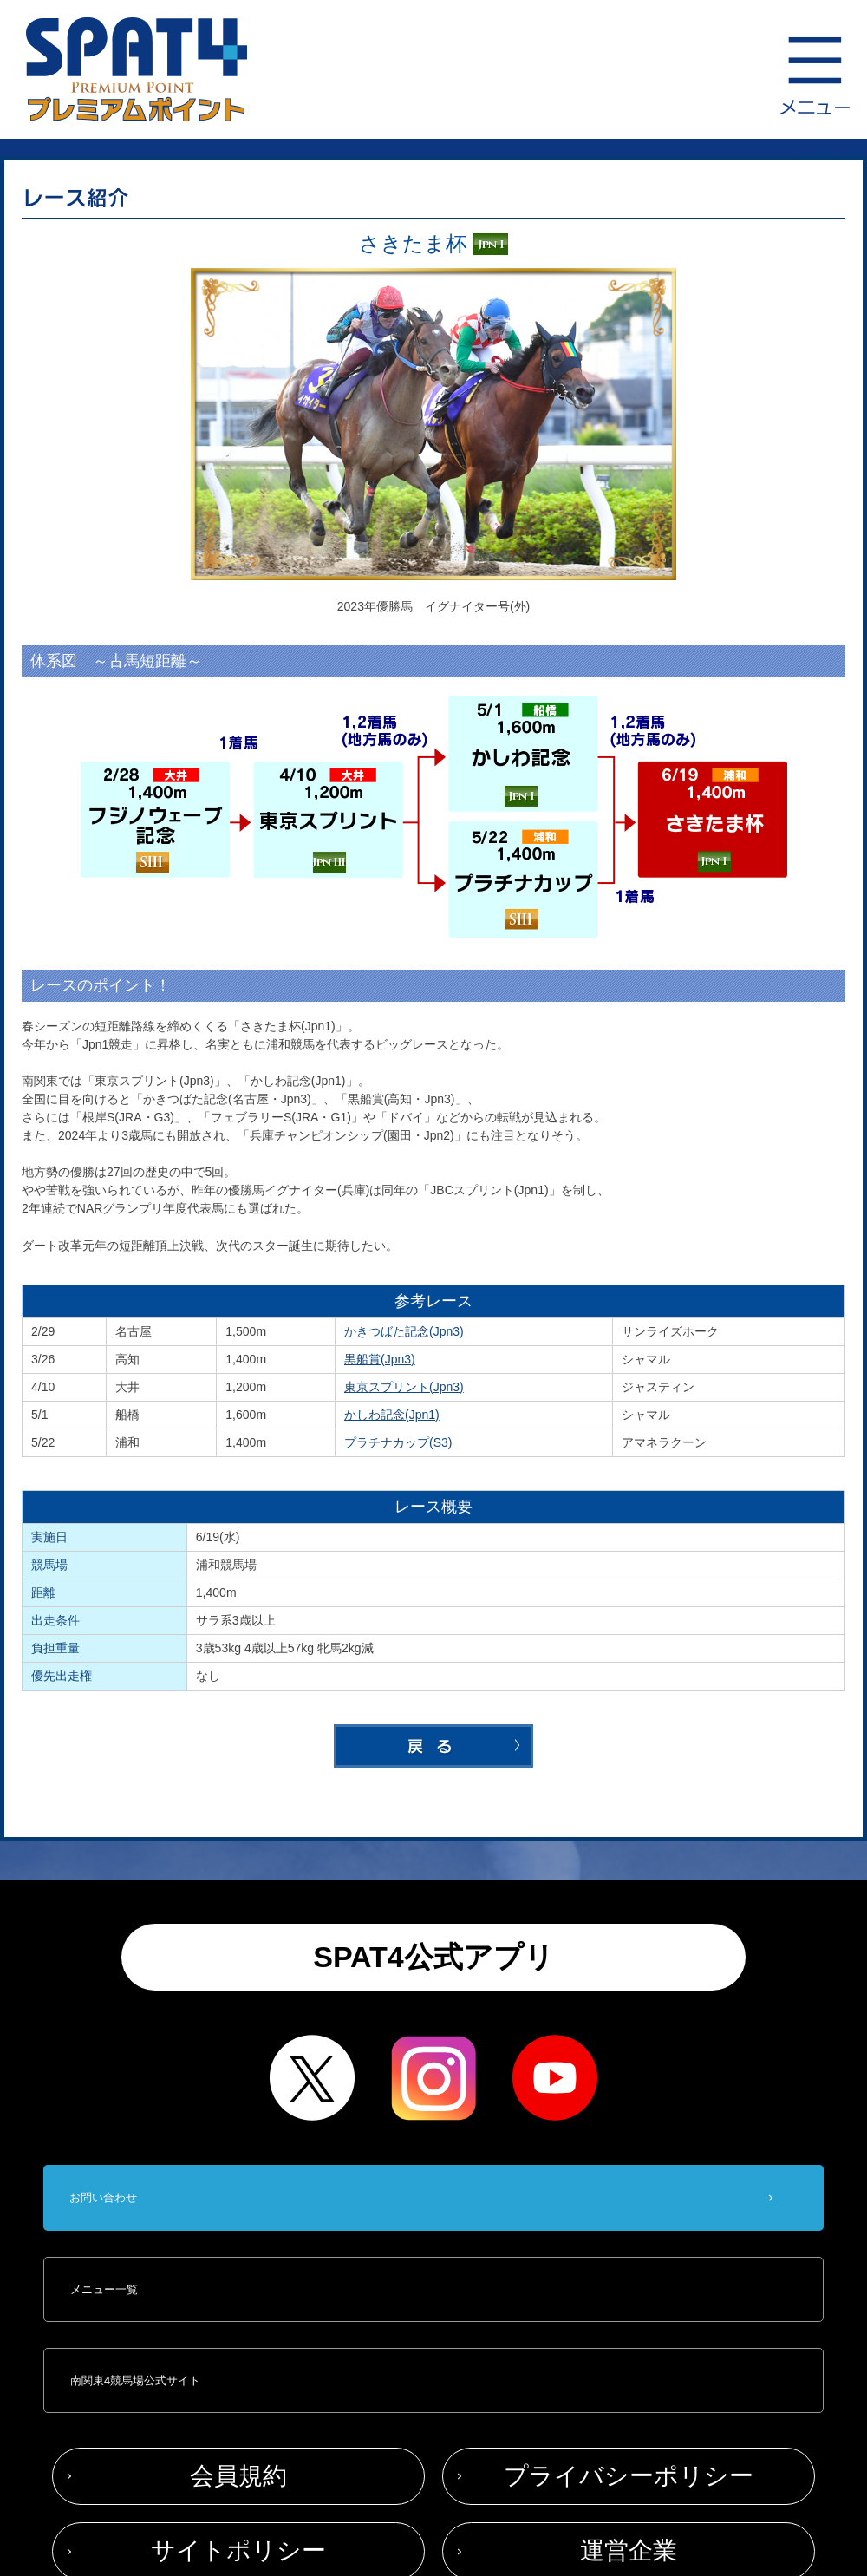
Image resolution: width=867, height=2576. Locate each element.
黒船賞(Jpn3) (379, 1359)
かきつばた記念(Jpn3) (404, 1331)
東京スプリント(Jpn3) (404, 1387)
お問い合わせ (103, 2197)
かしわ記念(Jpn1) (392, 1415)
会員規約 (238, 2475)
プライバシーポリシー (628, 2475)
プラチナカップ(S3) (398, 1442)
